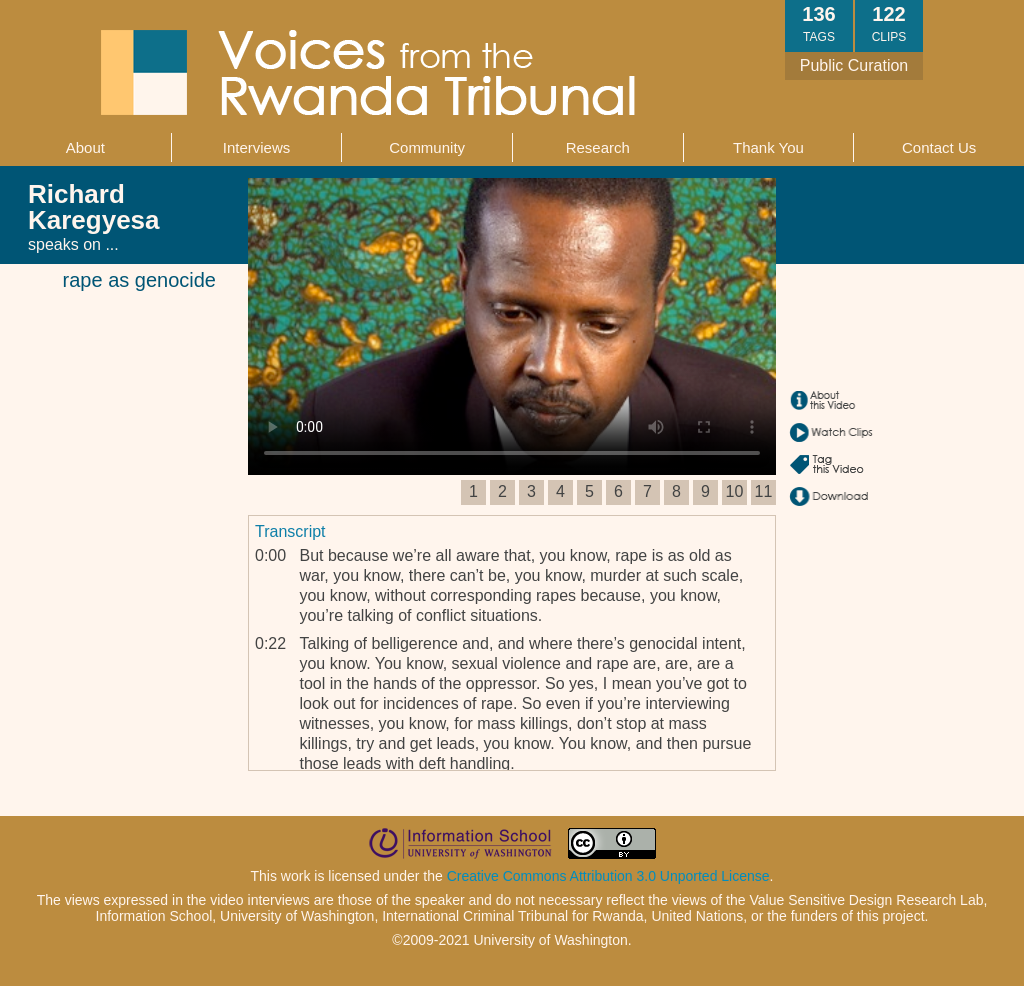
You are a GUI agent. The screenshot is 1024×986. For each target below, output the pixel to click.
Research (598, 147)
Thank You (768, 147)
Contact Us (939, 147)
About (85, 147)
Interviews (257, 147)
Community (427, 147)
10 (735, 491)
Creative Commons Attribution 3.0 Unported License (608, 876)
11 (764, 491)
